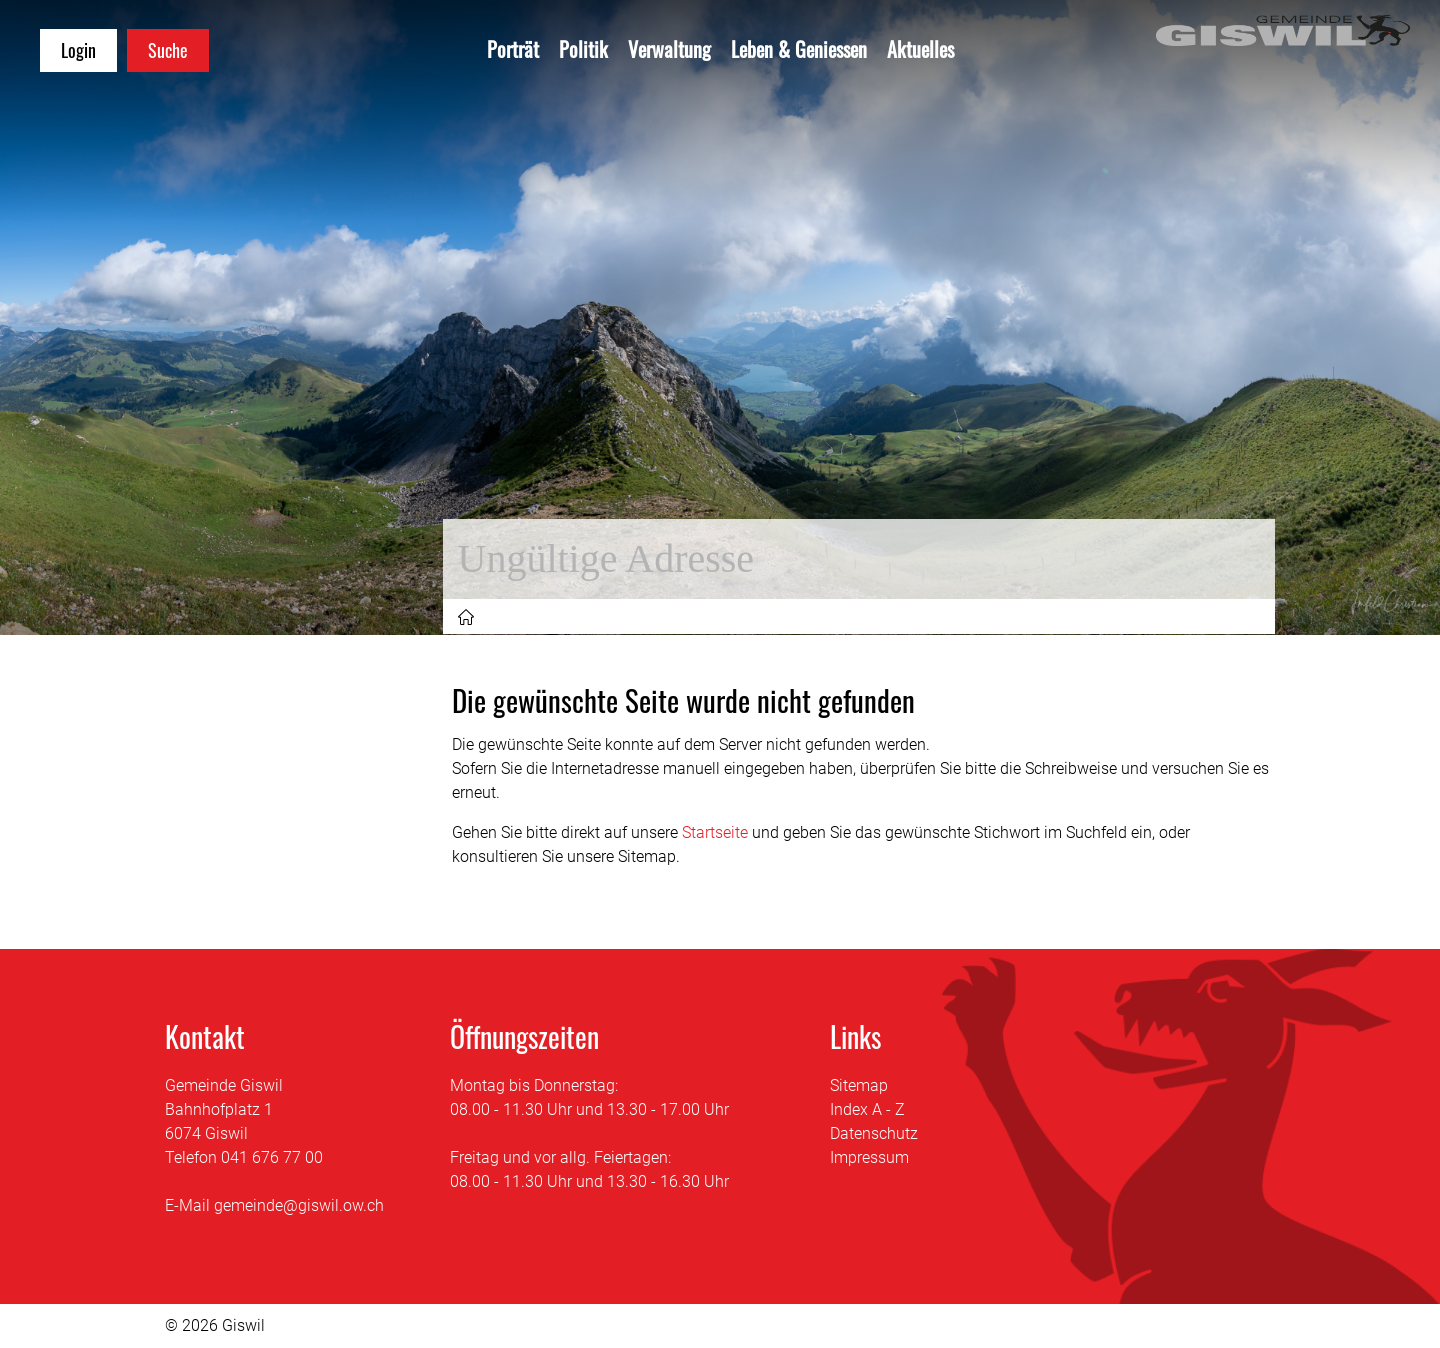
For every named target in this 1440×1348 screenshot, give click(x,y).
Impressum (869, 1157)
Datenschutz (874, 1133)
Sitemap (859, 1085)
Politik (583, 49)
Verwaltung (669, 49)
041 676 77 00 (272, 1157)
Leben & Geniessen (799, 49)
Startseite (715, 832)
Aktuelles (920, 49)
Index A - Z (867, 1109)
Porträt (513, 49)
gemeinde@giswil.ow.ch (299, 1205)
